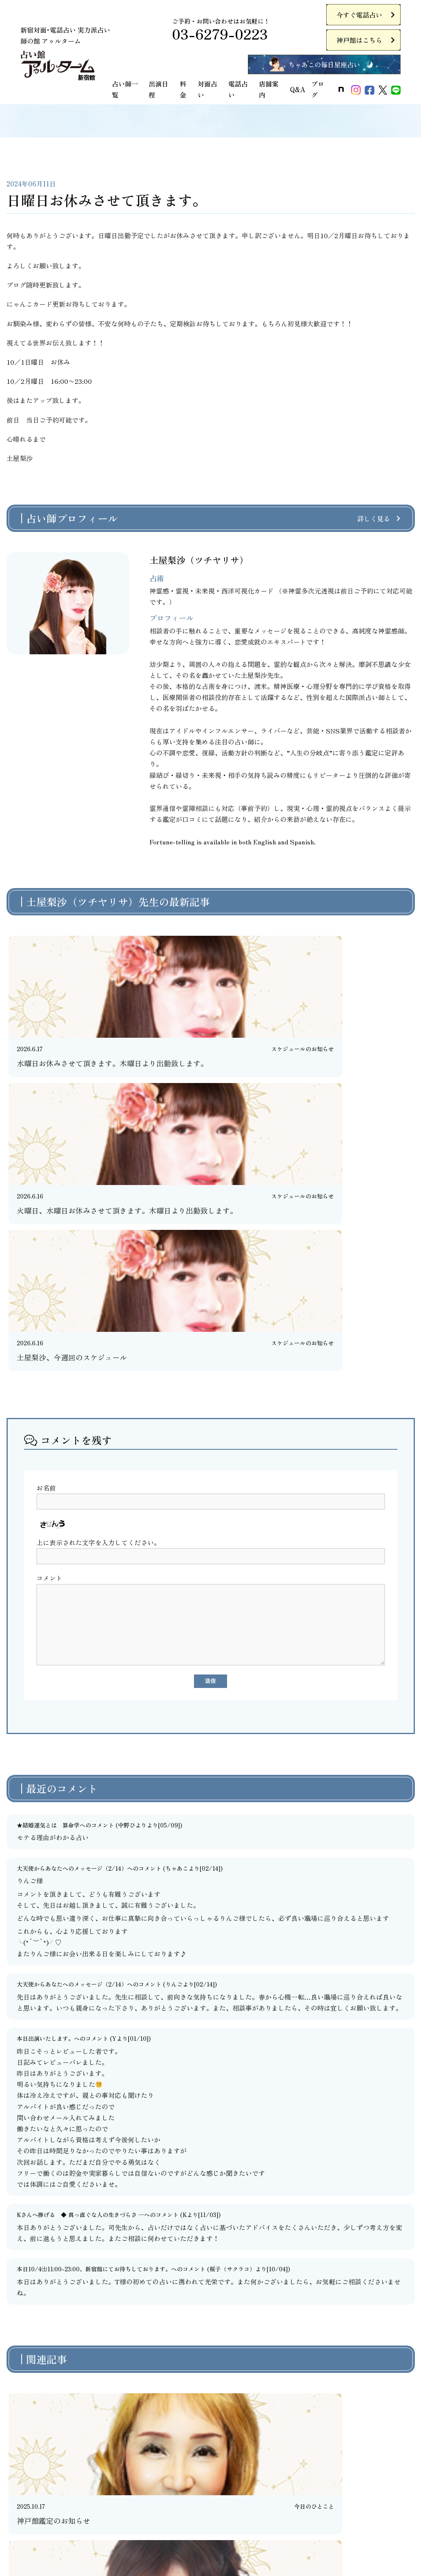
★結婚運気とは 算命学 (48, 1552)
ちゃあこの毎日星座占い (324, 64)
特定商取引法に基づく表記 (162, 2515)
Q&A (297, 89)
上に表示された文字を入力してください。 (98, 1264)
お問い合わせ (232, 2515)
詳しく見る (373, 518)
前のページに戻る (206, 2326)
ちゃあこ (176, 1596)
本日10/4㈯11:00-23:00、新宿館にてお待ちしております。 (94, 1997)
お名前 (46, 1209)
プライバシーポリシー (77, 2515)
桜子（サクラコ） (232, 1997)
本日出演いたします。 (45, 1766)
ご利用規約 (16, 2515)
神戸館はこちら (359, 40)
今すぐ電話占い (359, 15)
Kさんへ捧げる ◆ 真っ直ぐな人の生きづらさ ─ (80, 1942)
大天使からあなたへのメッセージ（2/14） (72, 1596)
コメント (49, 1300)
